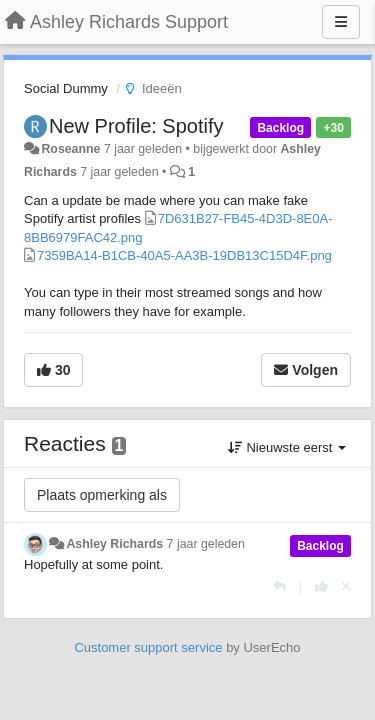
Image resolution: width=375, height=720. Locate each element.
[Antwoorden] (279, 586)
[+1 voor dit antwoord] (321, 586)
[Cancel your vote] (346, 586)
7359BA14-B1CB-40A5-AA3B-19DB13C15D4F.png (184, 255)
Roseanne (70, 149)
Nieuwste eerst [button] (287, 447)
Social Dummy (66, 88)
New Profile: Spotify (136, 126)
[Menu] (341, 22)
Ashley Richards (114, 544)
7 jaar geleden (206, 544)
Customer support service (148, 647)
